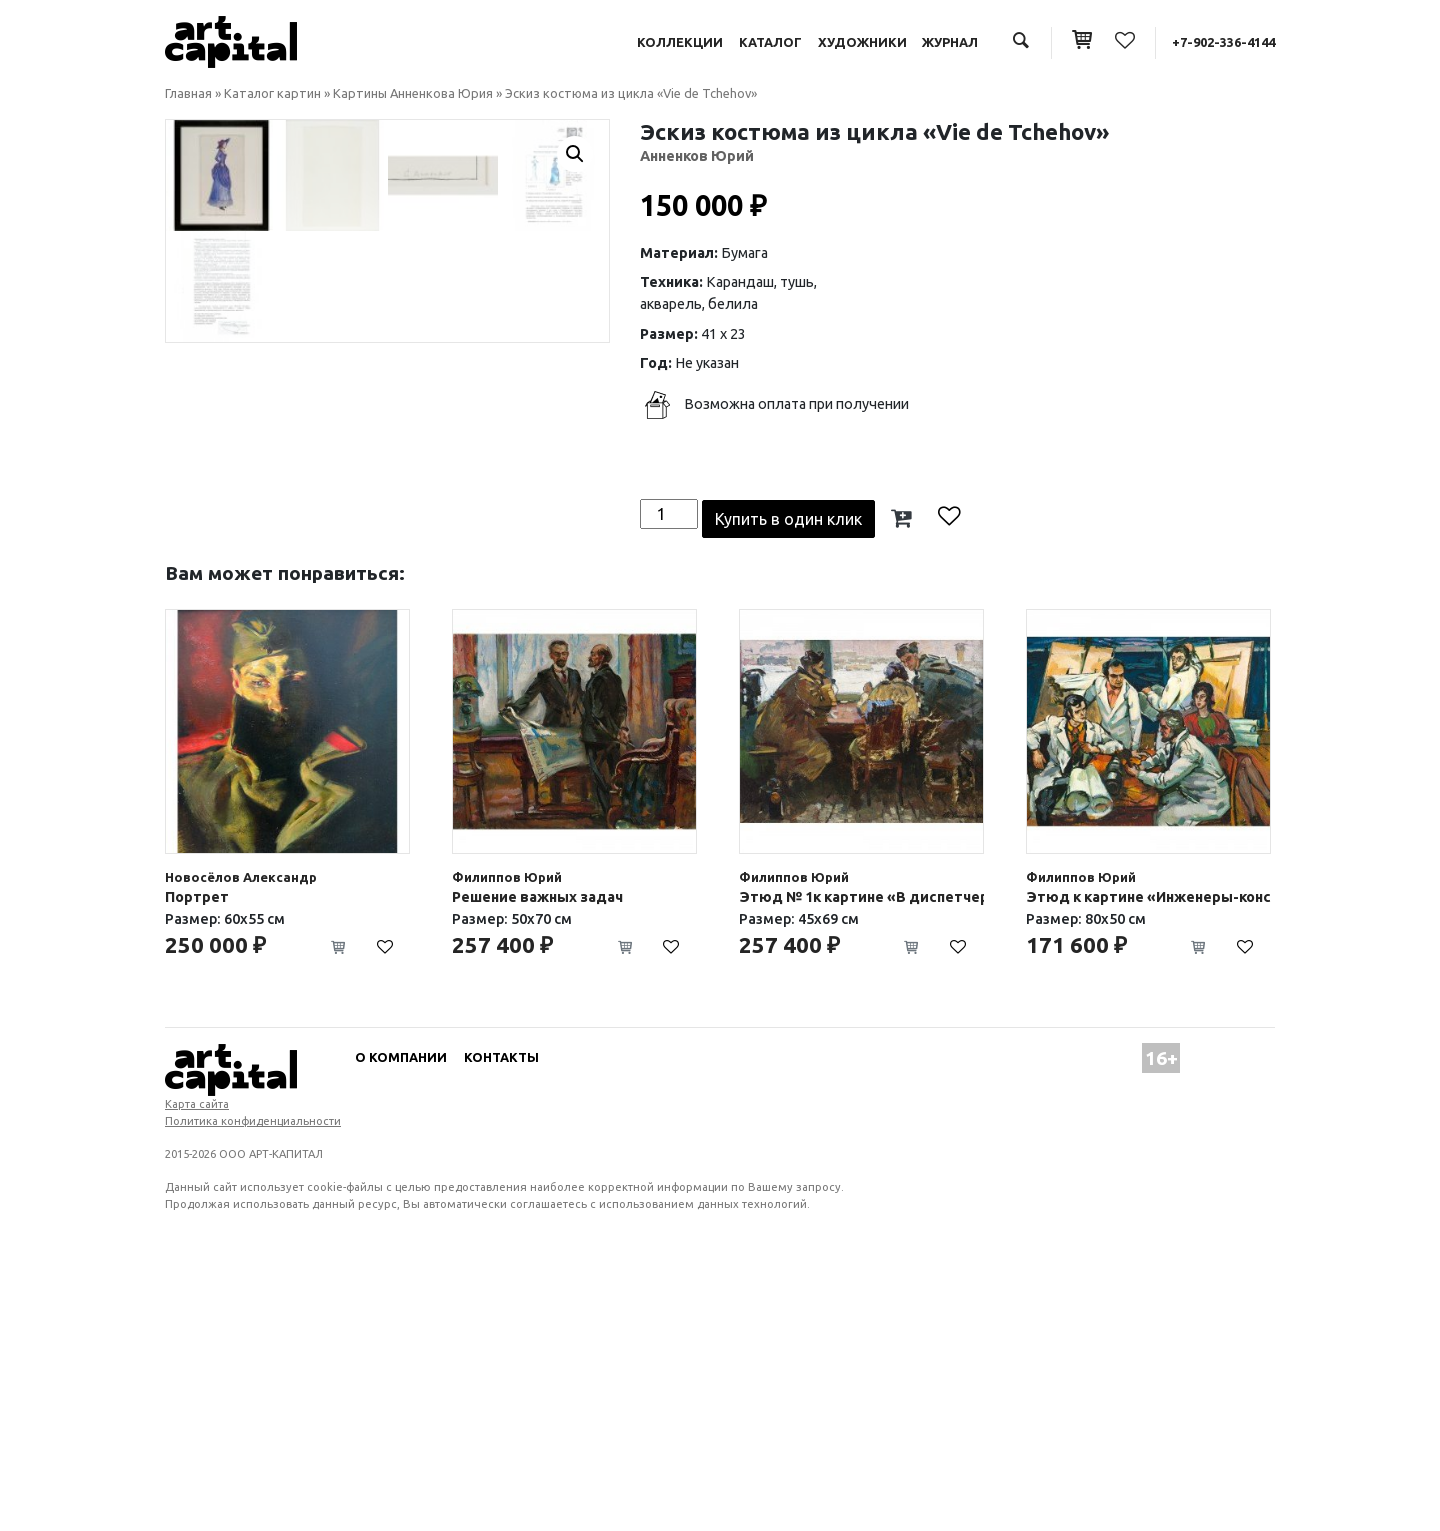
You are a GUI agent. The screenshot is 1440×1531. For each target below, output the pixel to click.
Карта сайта (197, 1352)
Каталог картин (272, 93)
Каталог (770, 42)
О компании (401, 1305)
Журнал (950, 42)
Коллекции (680, 42)
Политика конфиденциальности (253, 1369)
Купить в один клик (788, 767)
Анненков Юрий (697, 156)
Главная (188, 93)
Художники (862, 42)
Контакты (501, 1305)
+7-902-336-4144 (1223, 42)
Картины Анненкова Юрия (413, 93)
